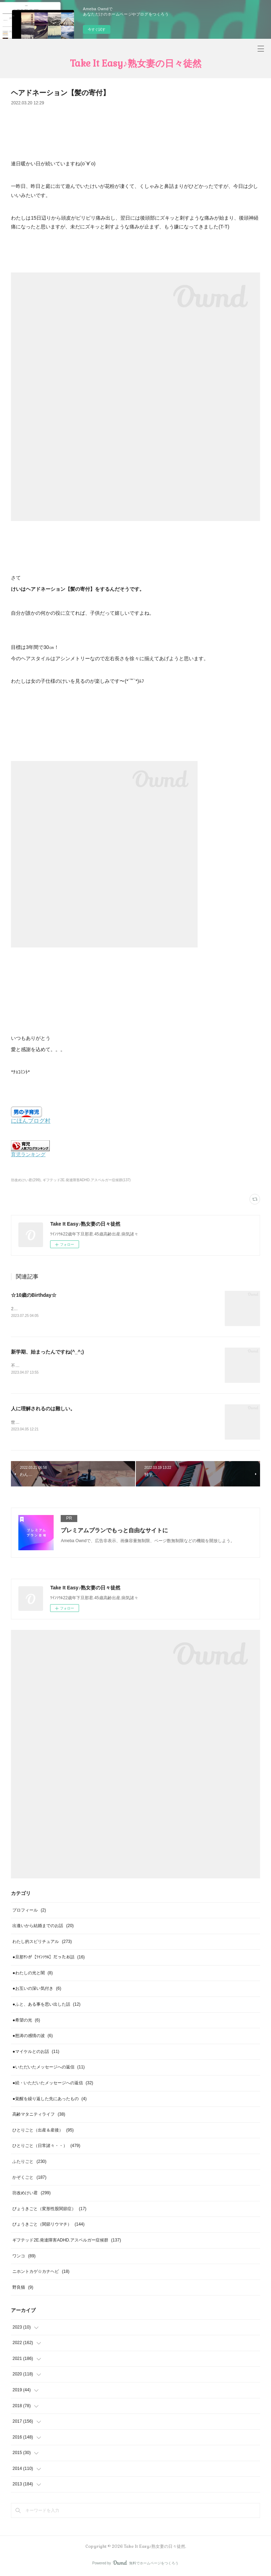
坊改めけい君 (31, 2193)
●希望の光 (26, 2020)
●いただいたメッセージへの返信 (48, 2068)
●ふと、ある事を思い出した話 (46, 2005)
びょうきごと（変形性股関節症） (49, 2209)
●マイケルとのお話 (35, 2052)
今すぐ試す (97, 29)
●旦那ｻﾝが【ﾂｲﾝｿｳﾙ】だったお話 (48, 1958)
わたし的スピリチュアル (42, 1942)
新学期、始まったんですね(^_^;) (47, 1352)
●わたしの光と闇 (32, 1973)
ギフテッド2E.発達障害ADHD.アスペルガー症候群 (66, 2241)
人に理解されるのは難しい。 (43, 1409)
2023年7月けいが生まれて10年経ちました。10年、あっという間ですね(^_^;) (84, 1308)
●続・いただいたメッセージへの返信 (52, 2083)
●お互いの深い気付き (36, 1989)
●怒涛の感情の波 (32, 2036)
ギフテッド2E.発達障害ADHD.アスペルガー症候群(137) (87, 1180)
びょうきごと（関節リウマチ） (48, 2225)
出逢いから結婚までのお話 (42, 1926)
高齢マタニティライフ (38, 2115)
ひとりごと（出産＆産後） (42, 2131)
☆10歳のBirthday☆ (33, 1295)
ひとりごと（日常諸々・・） (46, 2146)
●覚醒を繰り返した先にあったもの (49, 2099)
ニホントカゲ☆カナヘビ (40, 2272)
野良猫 (22, 2288)
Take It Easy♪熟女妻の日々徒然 (135, 63)
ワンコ (23, 2256)
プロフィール (29, 1910)
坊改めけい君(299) (25, 1180)
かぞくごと (29, 2178)
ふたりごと (29, 2162)
